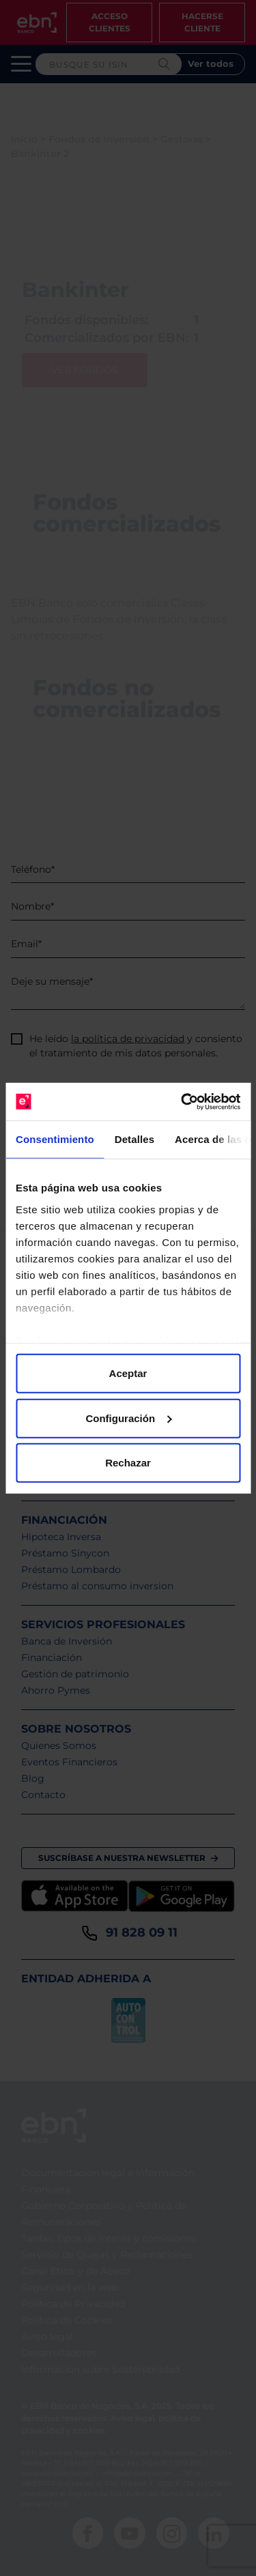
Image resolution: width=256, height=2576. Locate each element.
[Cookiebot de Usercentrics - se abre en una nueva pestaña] (182, 1101)
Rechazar (128, 1462)
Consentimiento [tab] (55, 1139)
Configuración (128, 1417)
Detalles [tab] (134, 1139)
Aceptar (128, 1373)
